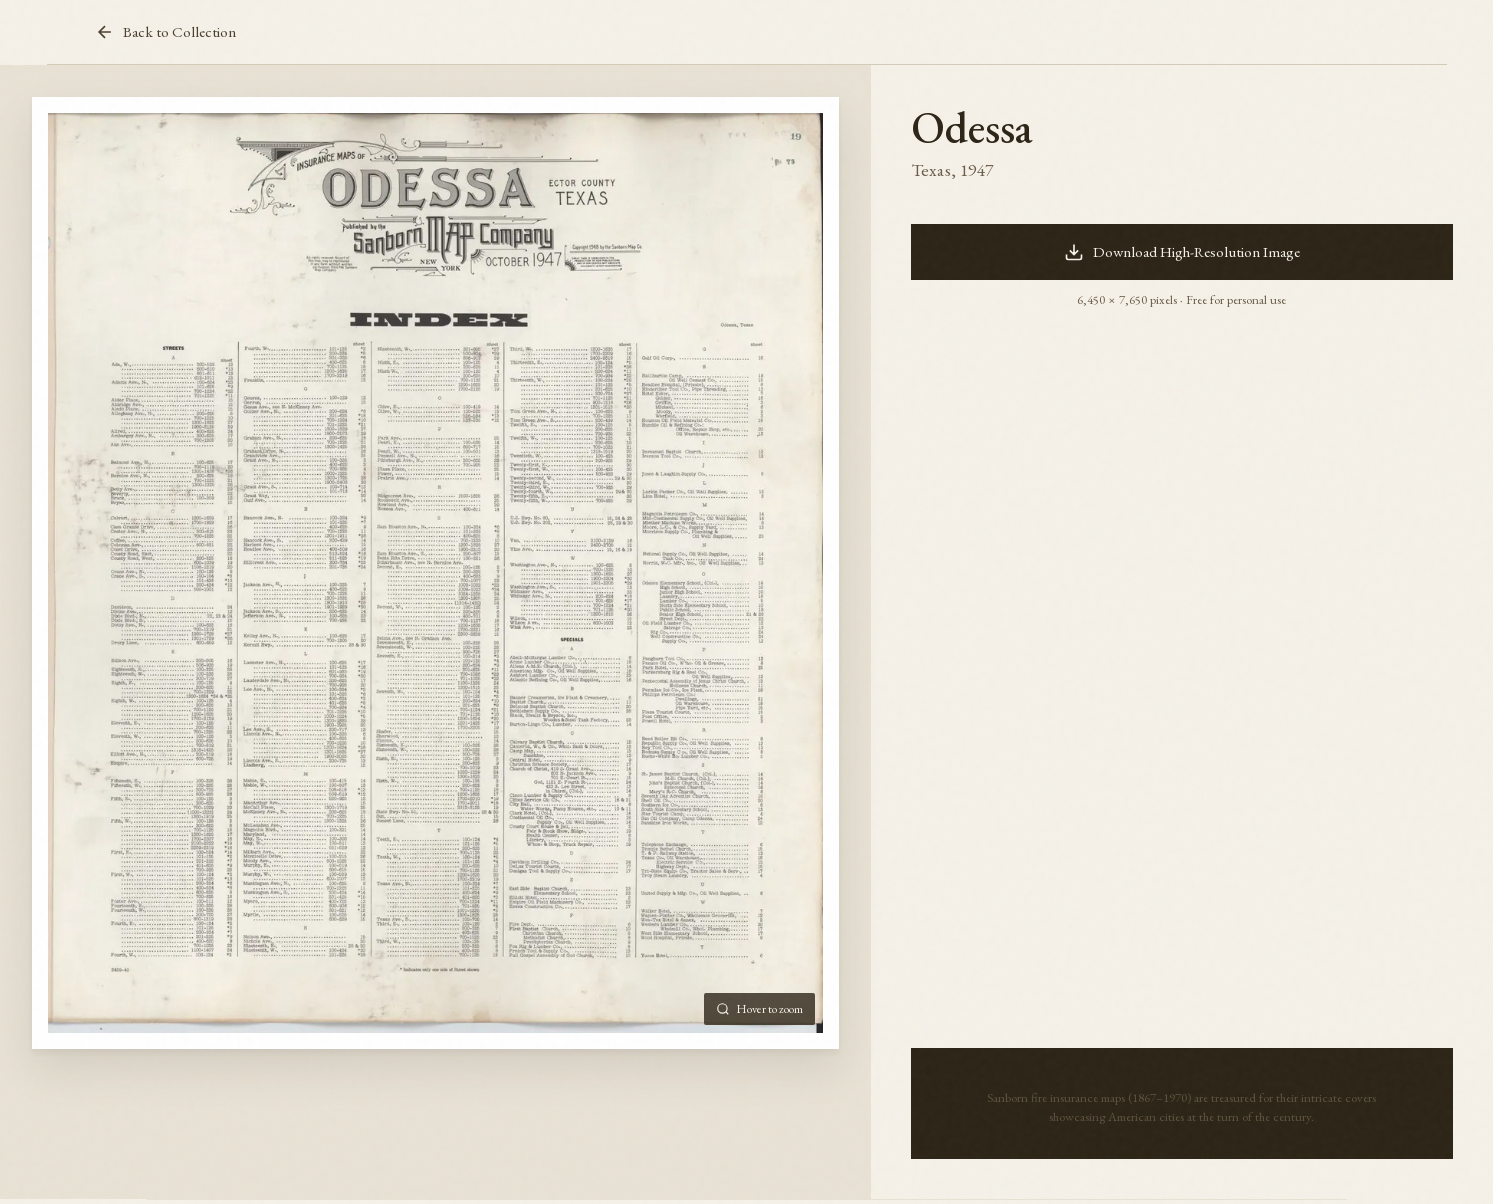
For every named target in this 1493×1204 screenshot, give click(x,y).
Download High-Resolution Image (1182, 252)
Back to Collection (165, 32)
